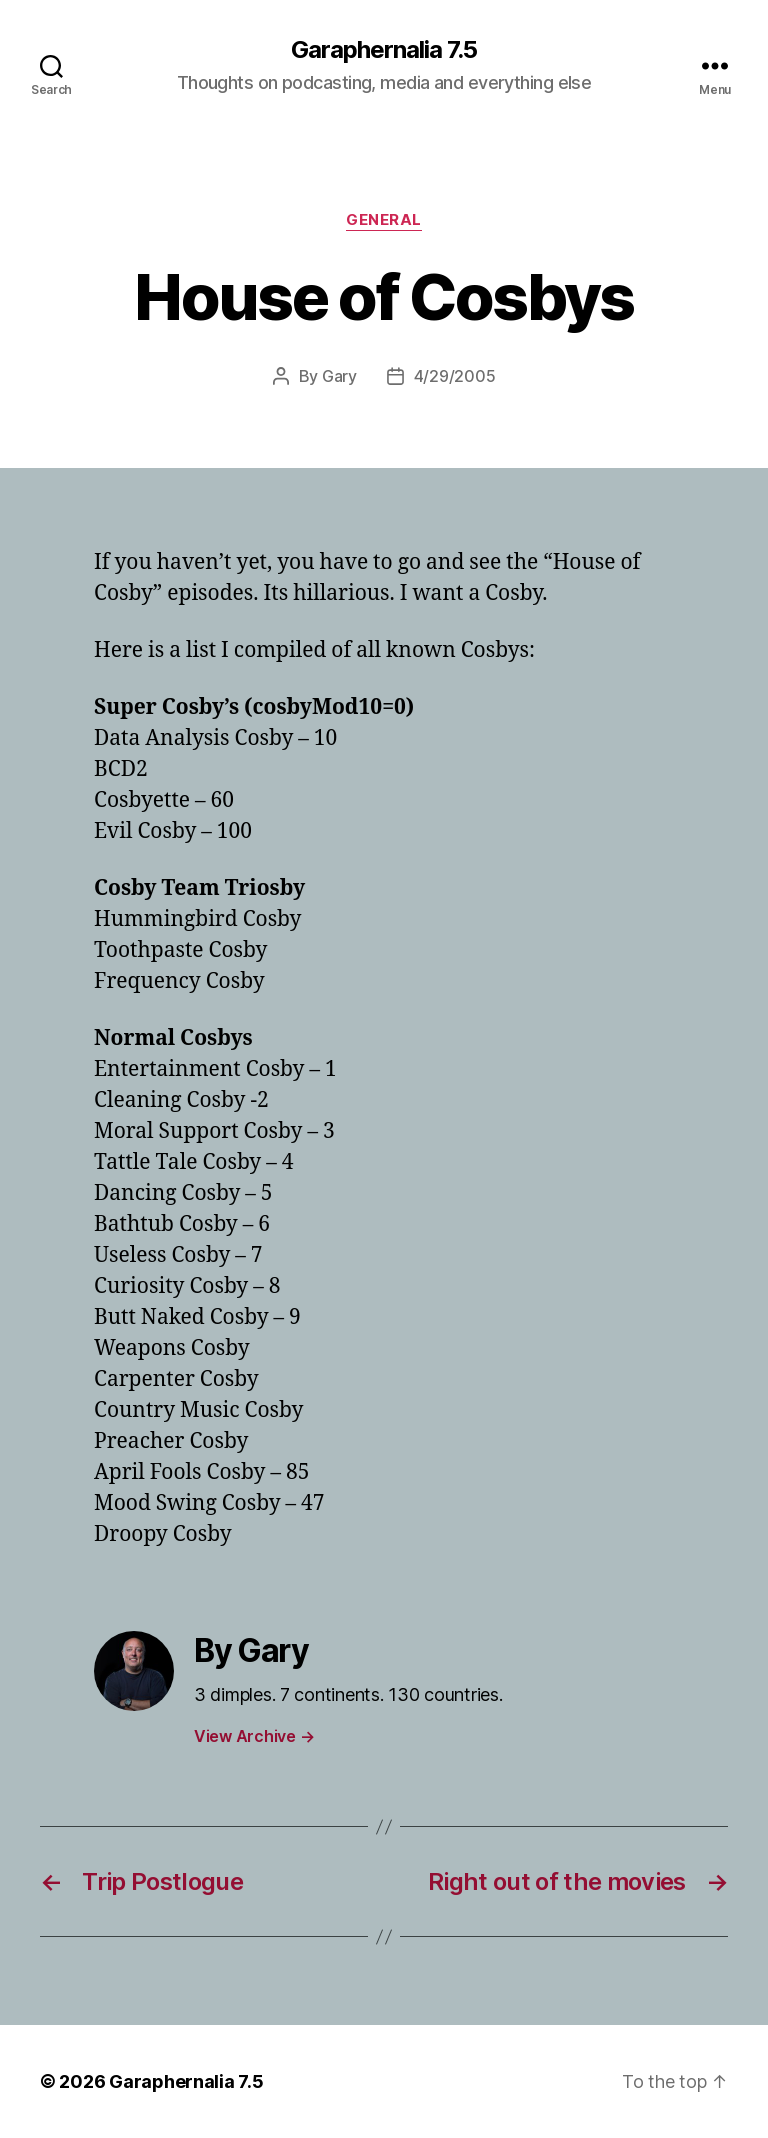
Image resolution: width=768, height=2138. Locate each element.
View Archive (254, 1736)
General (384, 220)
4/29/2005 (455, 376)
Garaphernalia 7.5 (384, 50)
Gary (339, 376)
